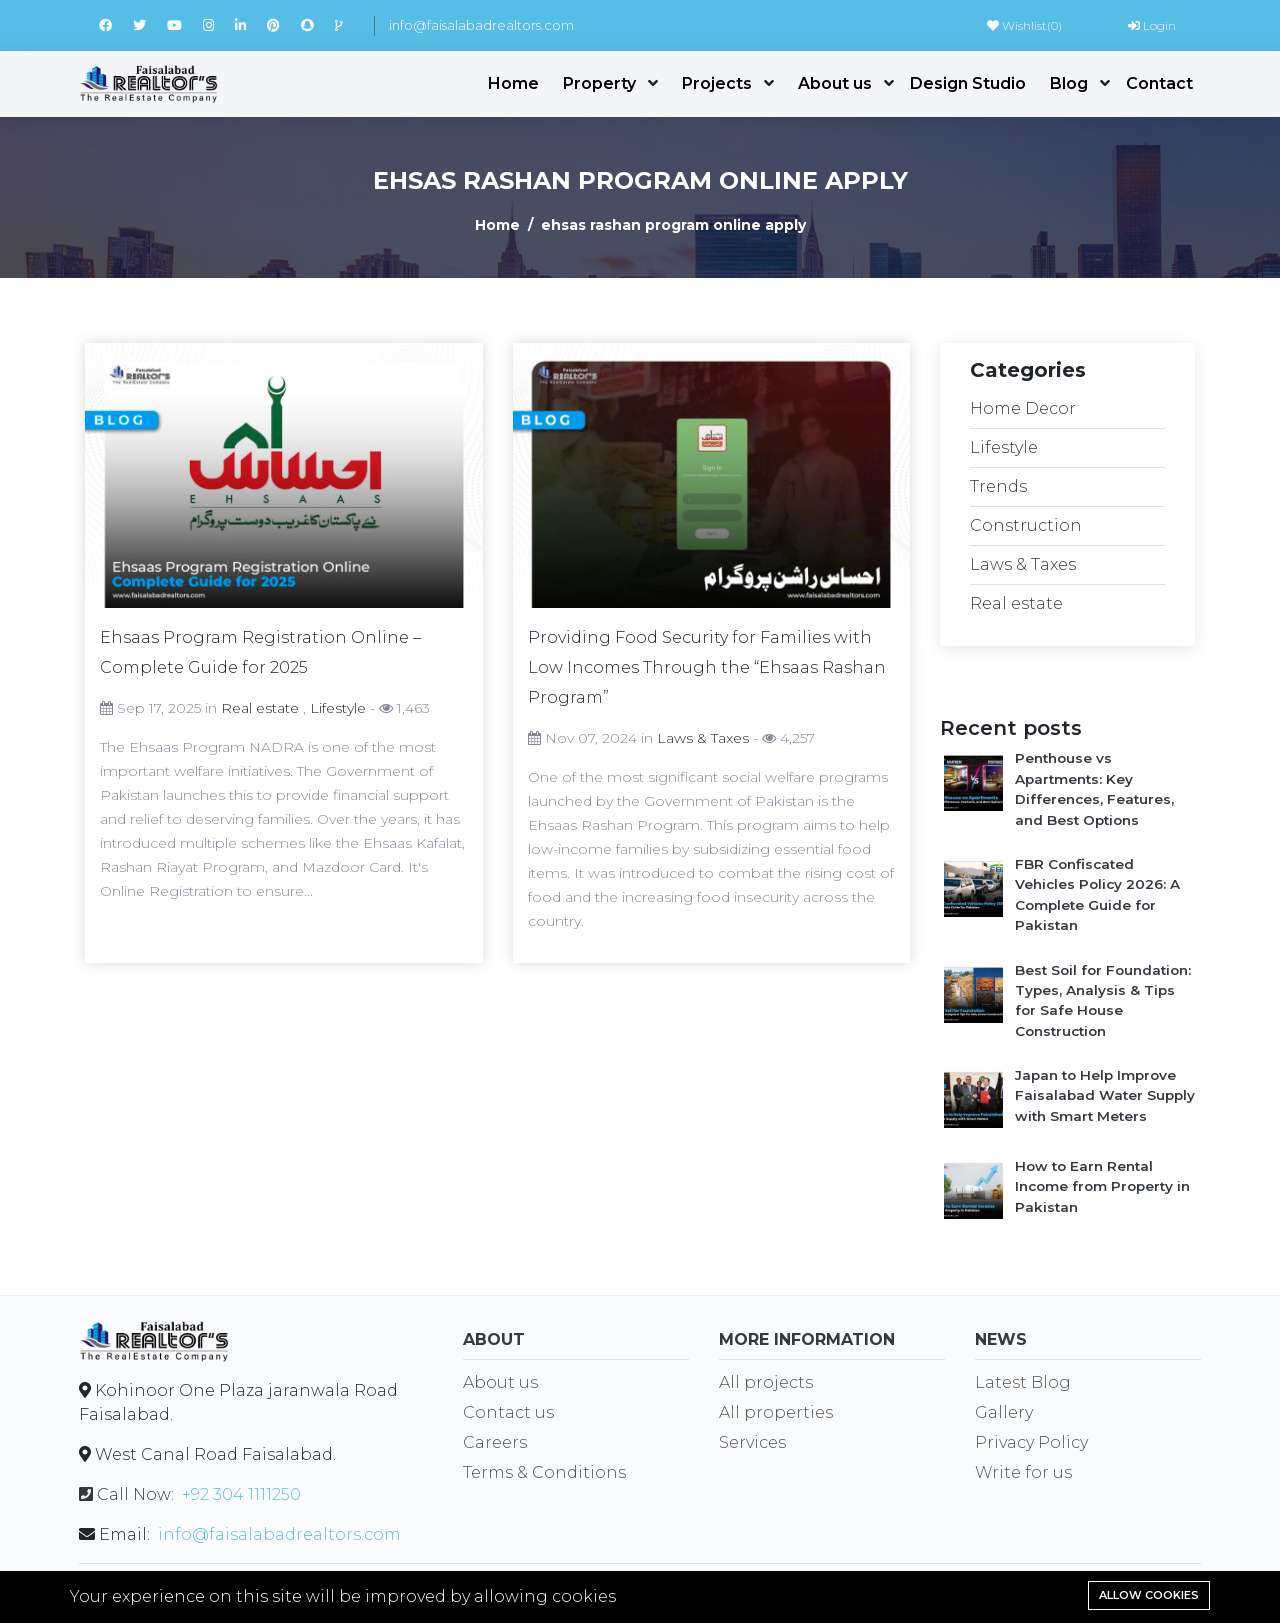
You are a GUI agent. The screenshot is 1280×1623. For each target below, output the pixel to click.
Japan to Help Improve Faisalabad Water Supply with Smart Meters (1105, 1095)
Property (599, 83)
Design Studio (968, 83)
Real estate (260, 708)
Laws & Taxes (703, 738)
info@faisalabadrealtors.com (481, 25)
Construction (1026, 525)
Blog (1069, 83)
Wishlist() (1024, 25)
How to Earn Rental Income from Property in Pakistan (1102, 1186)
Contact (1159, 83)
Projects (717, 83)
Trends (998, 486)
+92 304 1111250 (241, 1494)
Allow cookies (1149, 1595)
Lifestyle (338, 708)
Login (1152, 25)
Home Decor (1023, 408)
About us (835, 83)
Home (513, 83)
